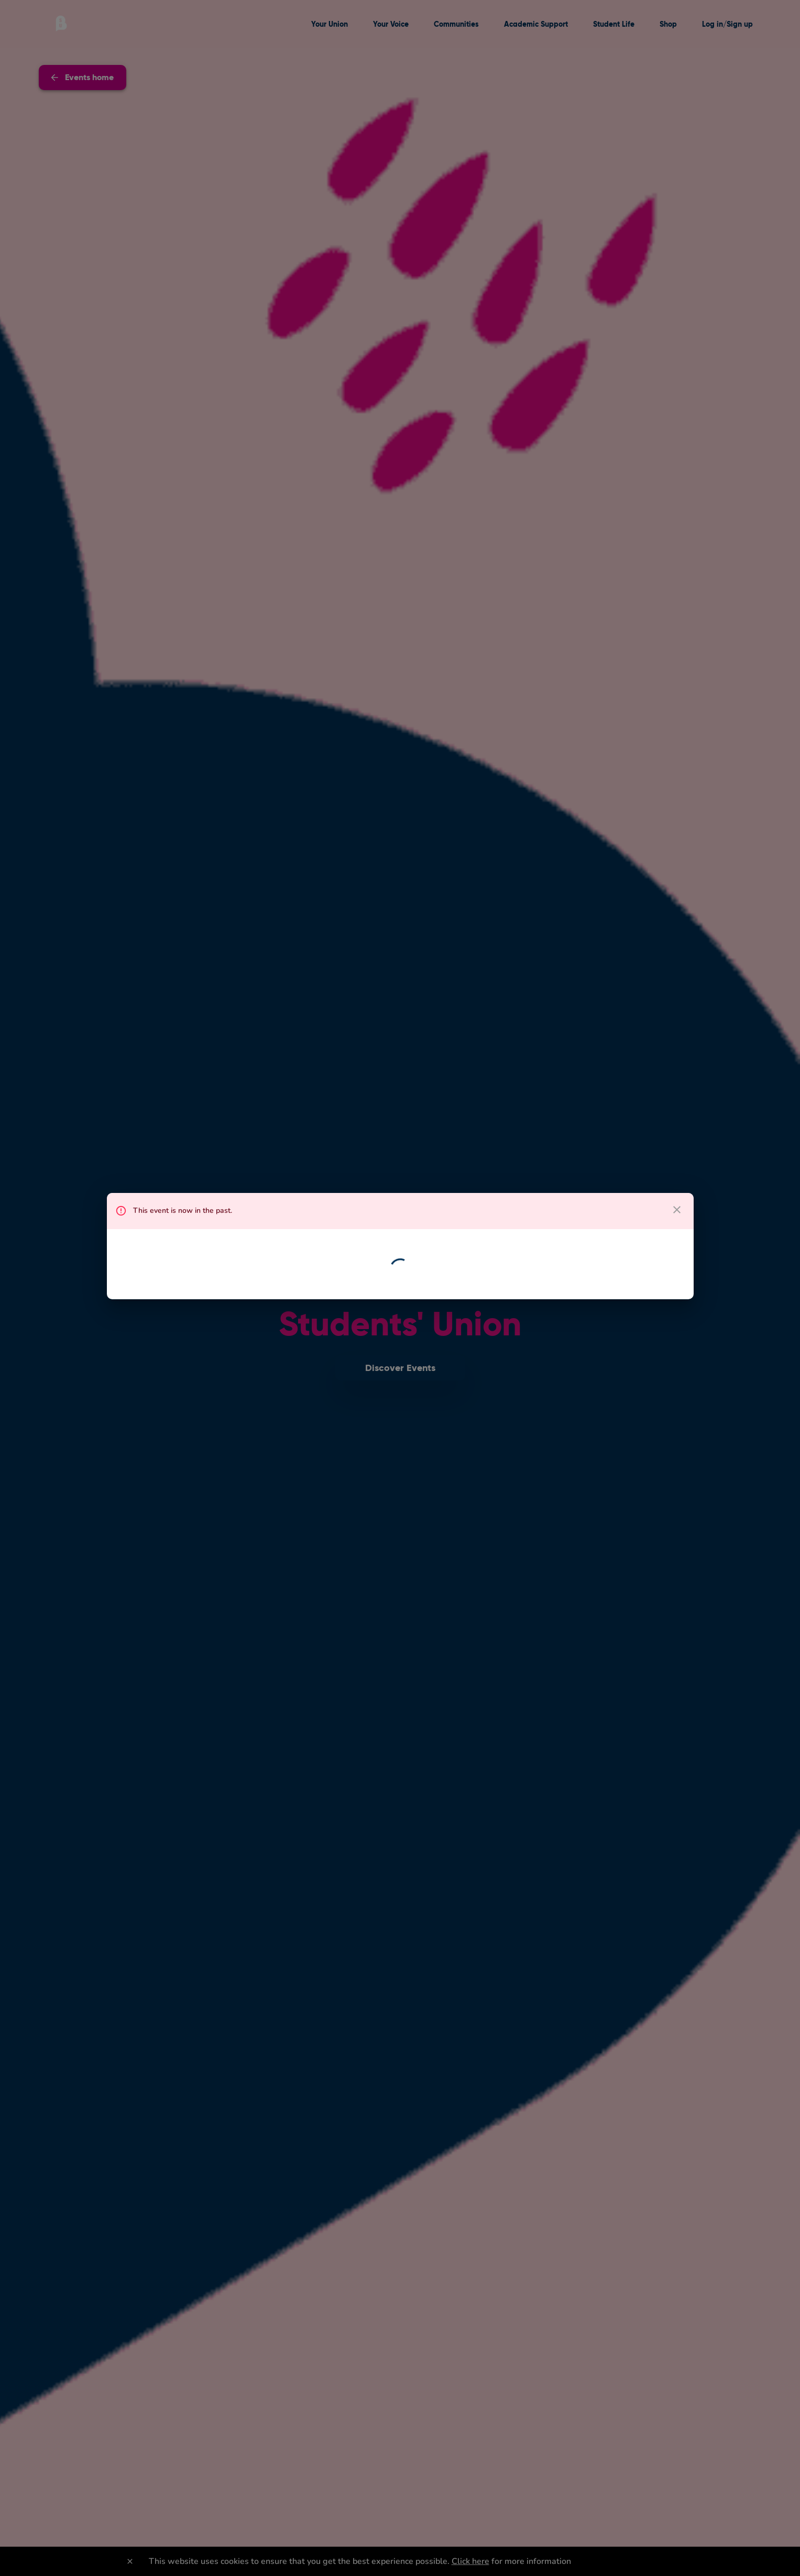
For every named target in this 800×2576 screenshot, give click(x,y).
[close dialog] (676, 1209)
